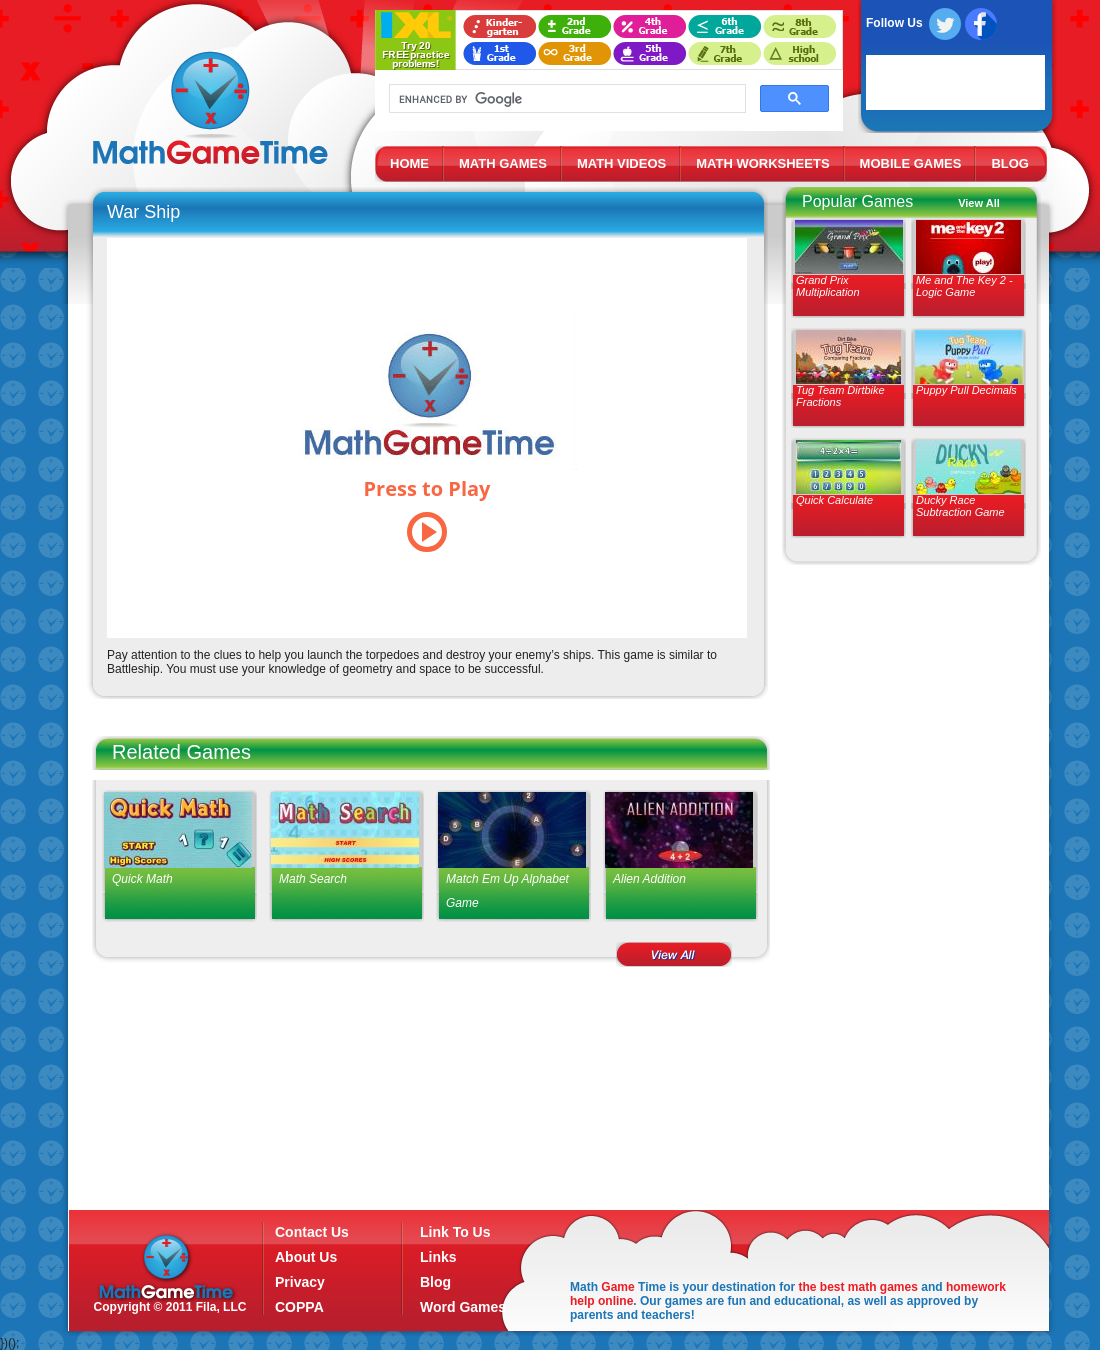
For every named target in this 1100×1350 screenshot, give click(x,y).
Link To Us (455, 1232)
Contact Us (312, 1232)
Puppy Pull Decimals (966, 390)
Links (438, 1257)
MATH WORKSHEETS (762, 163)
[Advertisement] (903, 895)
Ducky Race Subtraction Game (960, 506)
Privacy (300, 1282)
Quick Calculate (834, 500)
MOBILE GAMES (911, 163)
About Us (306, 1257)
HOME (409, 163)
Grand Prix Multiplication (828, 286)
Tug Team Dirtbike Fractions (840, 396)
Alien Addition (649, 879)
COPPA (299, 1307)
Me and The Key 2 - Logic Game (964, 286)
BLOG (1010, 163)
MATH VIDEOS (621, 163)
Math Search (313, 879)
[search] (565, 99)
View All (979, 203)
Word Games (463, 1307)
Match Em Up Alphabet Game (507, 891)
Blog (435, 1282)
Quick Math (142, 879)
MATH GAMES (503, 163)
